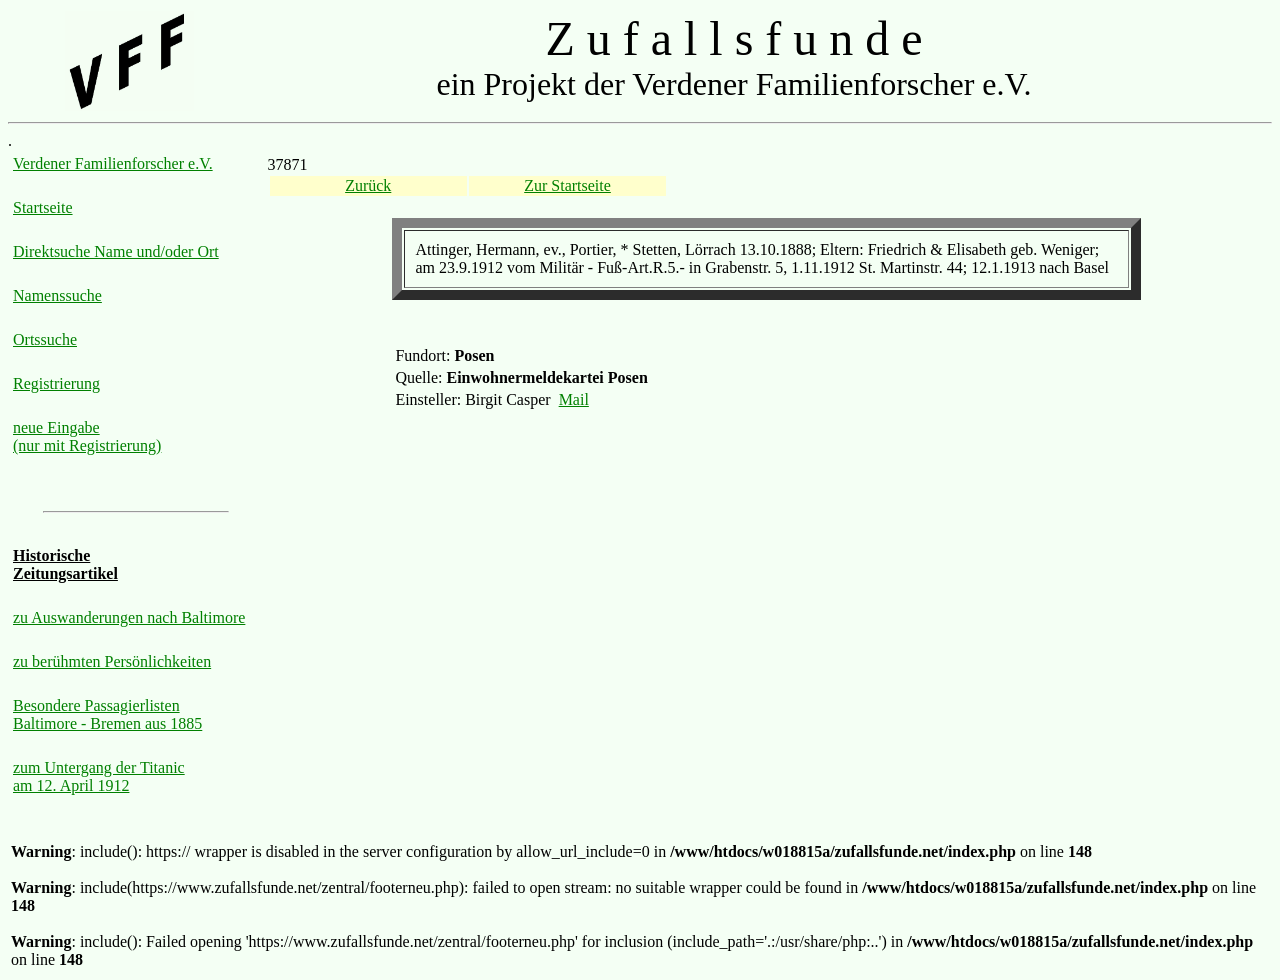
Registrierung (56, 383)
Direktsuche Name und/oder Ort (116, 251)
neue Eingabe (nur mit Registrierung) (87, 436)
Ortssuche (45, 339)
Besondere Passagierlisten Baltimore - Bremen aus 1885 (107, 714)
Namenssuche (57, 295)
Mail (574, 399)
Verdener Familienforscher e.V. (113, 163)
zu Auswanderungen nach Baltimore (129, 617)
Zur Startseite (567, 185)
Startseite (43, 207)
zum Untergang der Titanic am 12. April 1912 (99, 776)
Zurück (368, 185)
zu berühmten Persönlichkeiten (112, 661)
